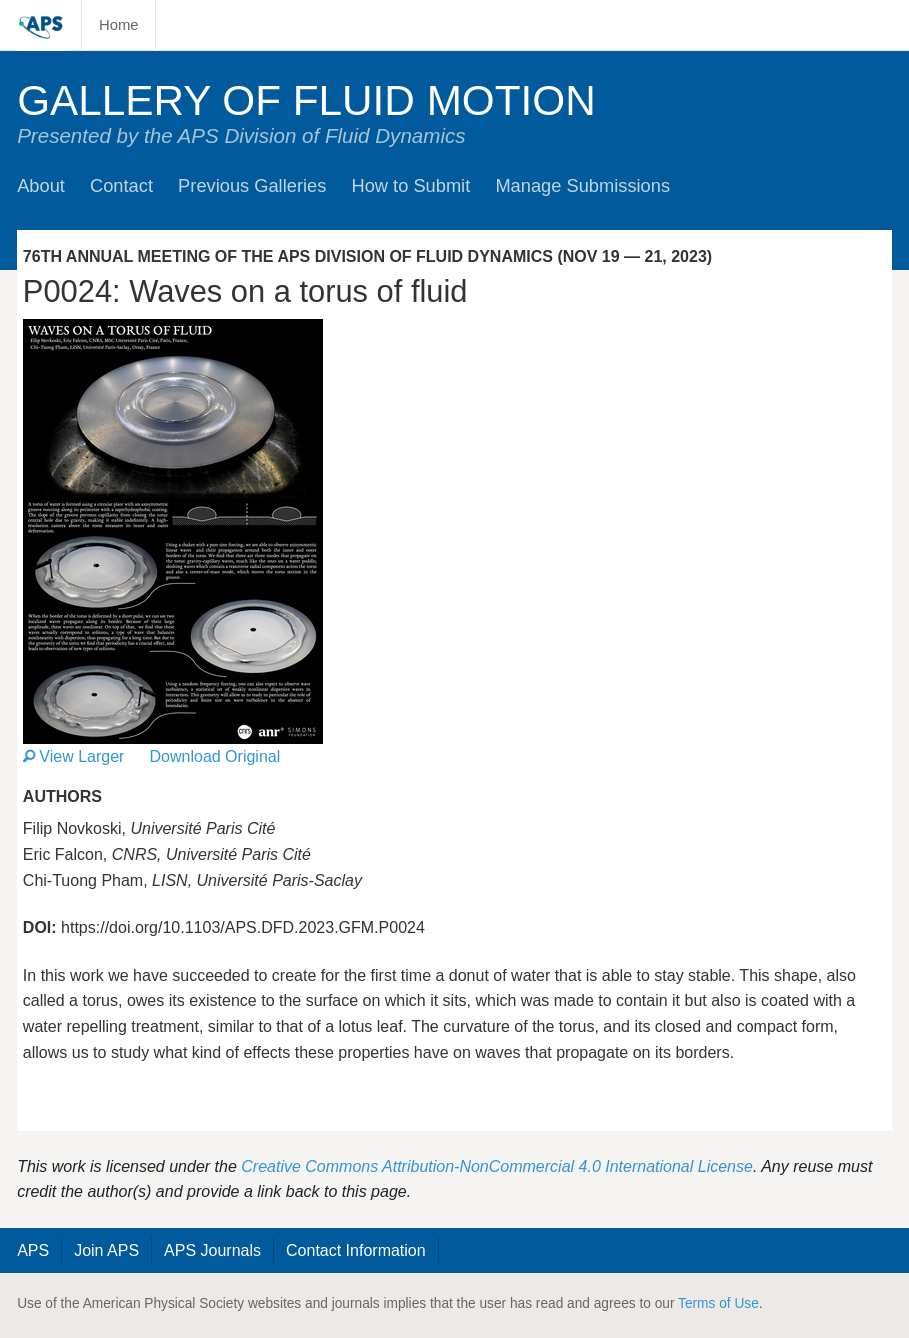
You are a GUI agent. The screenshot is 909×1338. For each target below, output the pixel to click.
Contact (121, 185)
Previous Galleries (252, 185)
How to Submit (410, 185)
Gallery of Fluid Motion (306, 100)
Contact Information (356, 1250)
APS (33, 1250)
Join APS (106, 1250)
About (41, 185)
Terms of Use (718, 1303)
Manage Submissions (582, 185)
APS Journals (212, 1250)
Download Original (215, 756)
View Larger (74, 756)
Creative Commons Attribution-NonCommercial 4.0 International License (497, 1166)
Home (119, 25)
